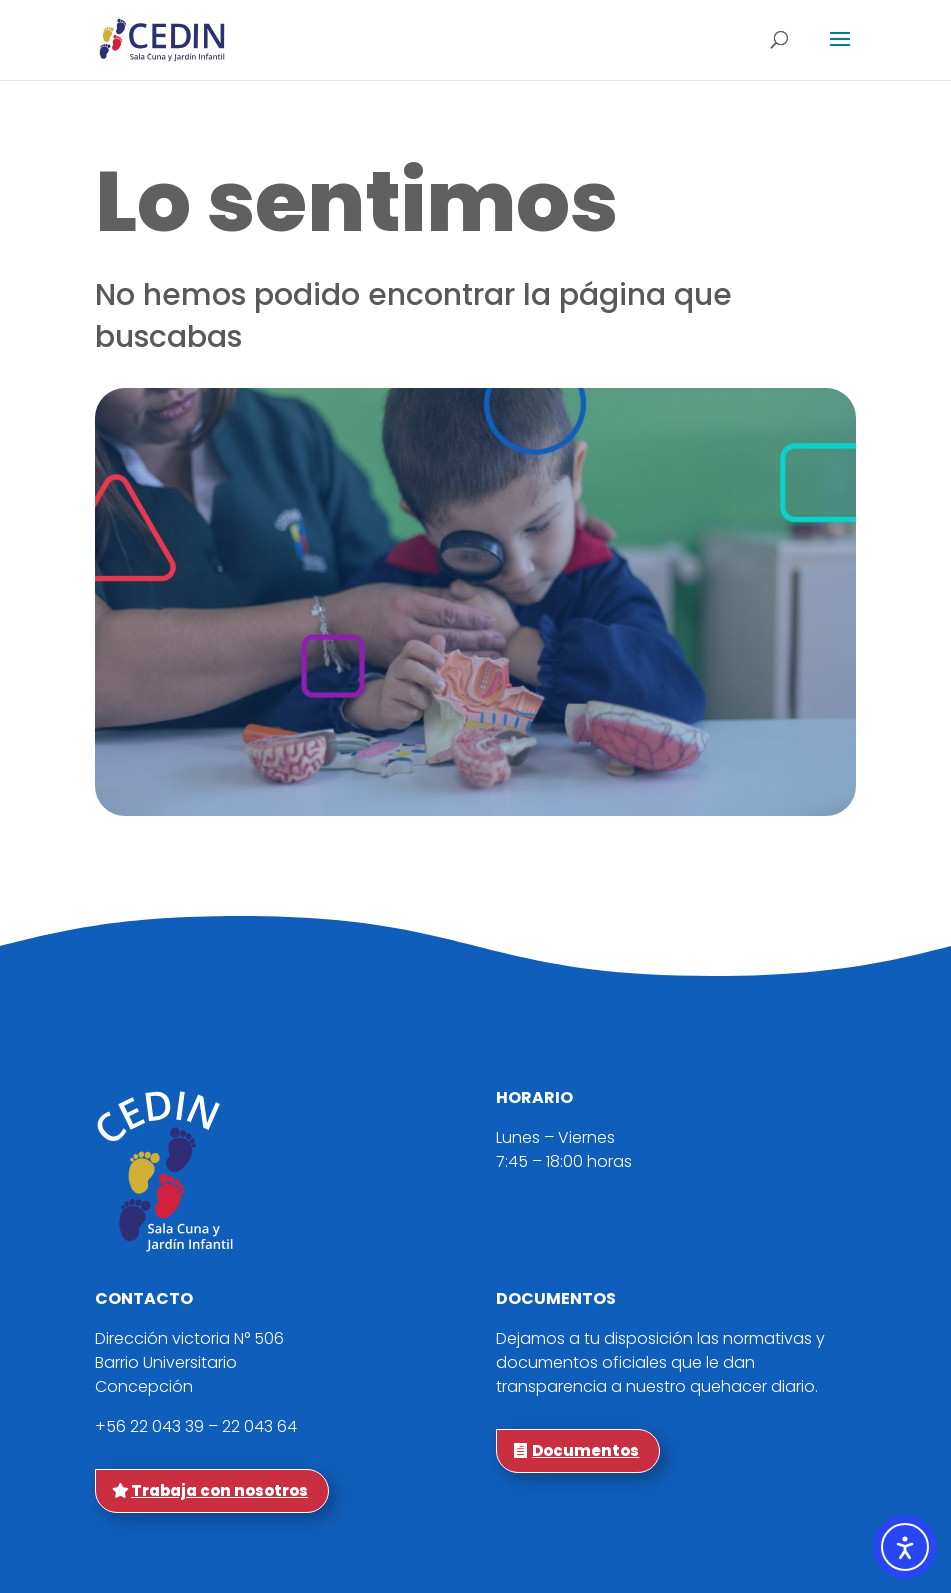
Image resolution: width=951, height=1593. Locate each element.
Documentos (585, 1450)
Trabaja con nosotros (219, 1490)
